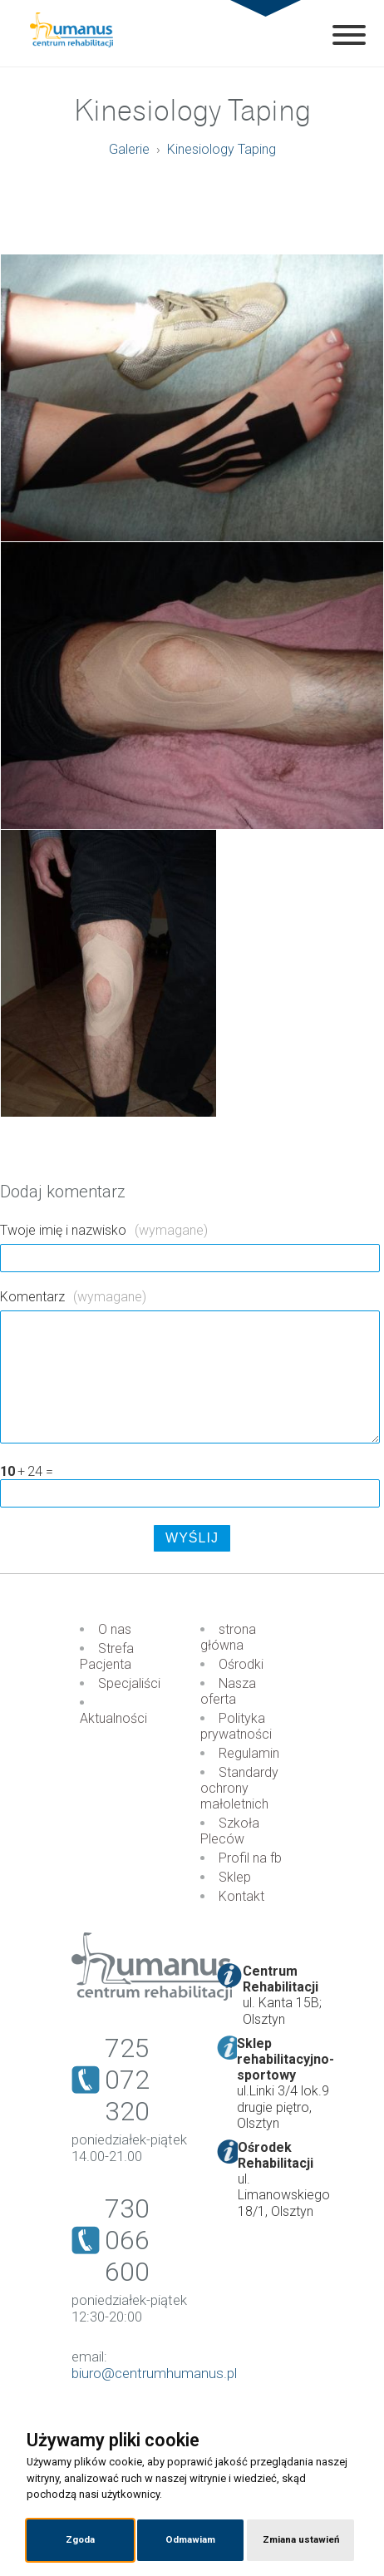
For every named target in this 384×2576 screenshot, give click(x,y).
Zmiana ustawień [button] (301, 2539)
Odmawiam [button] (190, 2539)
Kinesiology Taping (221, 149)
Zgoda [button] (80, 2539)
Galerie (129, 149)
